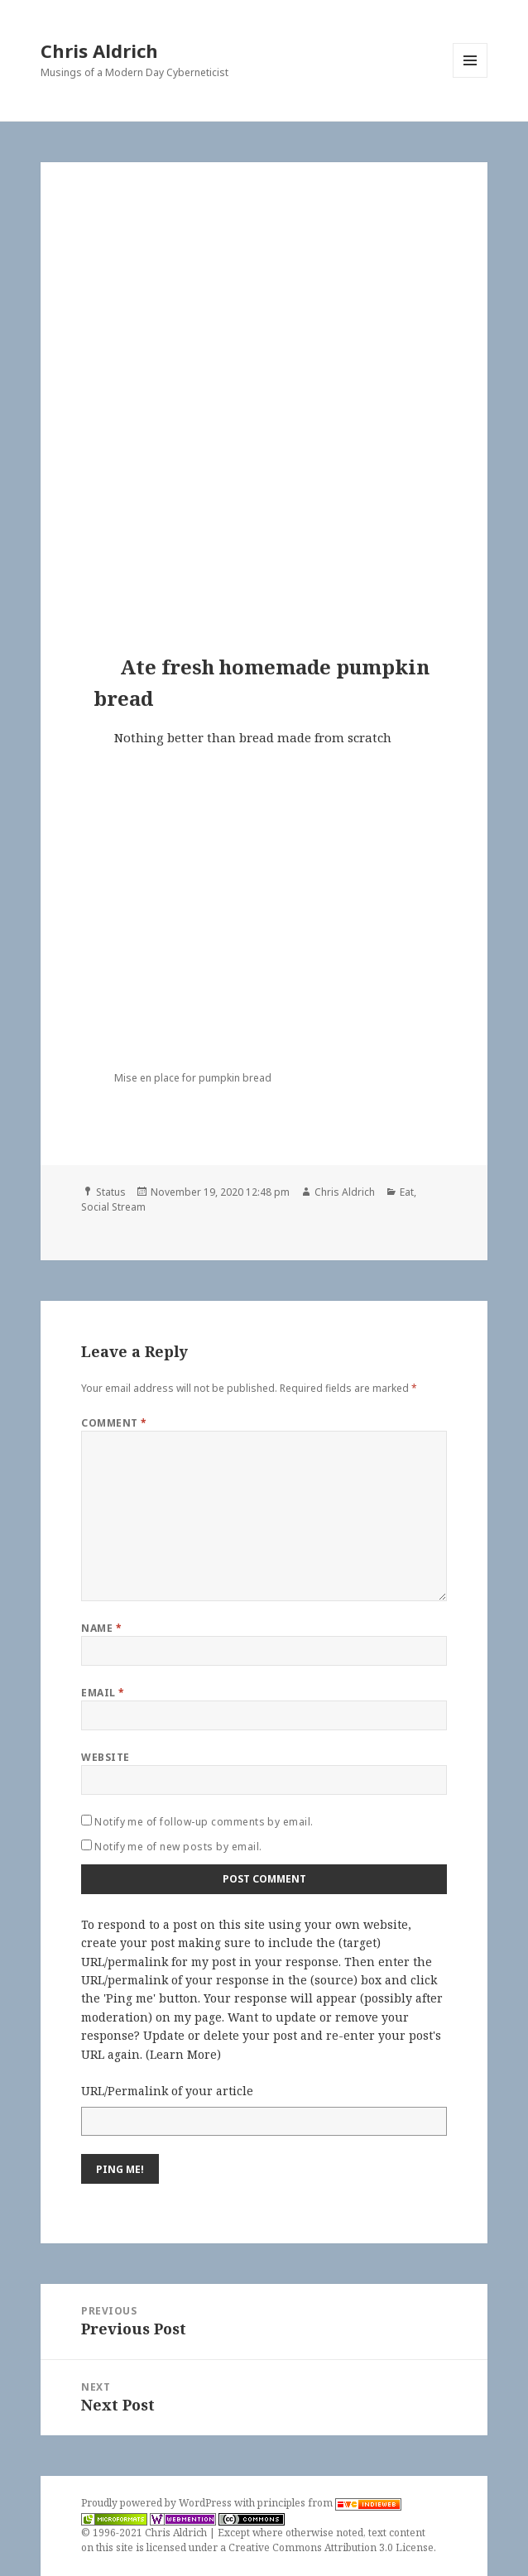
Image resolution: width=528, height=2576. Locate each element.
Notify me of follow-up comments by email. (204, 1822)
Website (105, 1757)
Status (111, 1192)
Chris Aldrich (99, 50)
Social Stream (113, 1207)
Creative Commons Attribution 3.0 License (331, 2547)
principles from (329, 2503)
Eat (407, 1192)
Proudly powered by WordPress (157, 2503)
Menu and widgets (470, 77)
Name (101, 1628)
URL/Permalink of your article (167, 2091)
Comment (113, 1423)
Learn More (183, 2054)
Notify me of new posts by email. (178, 1847)
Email (102, 1693)
